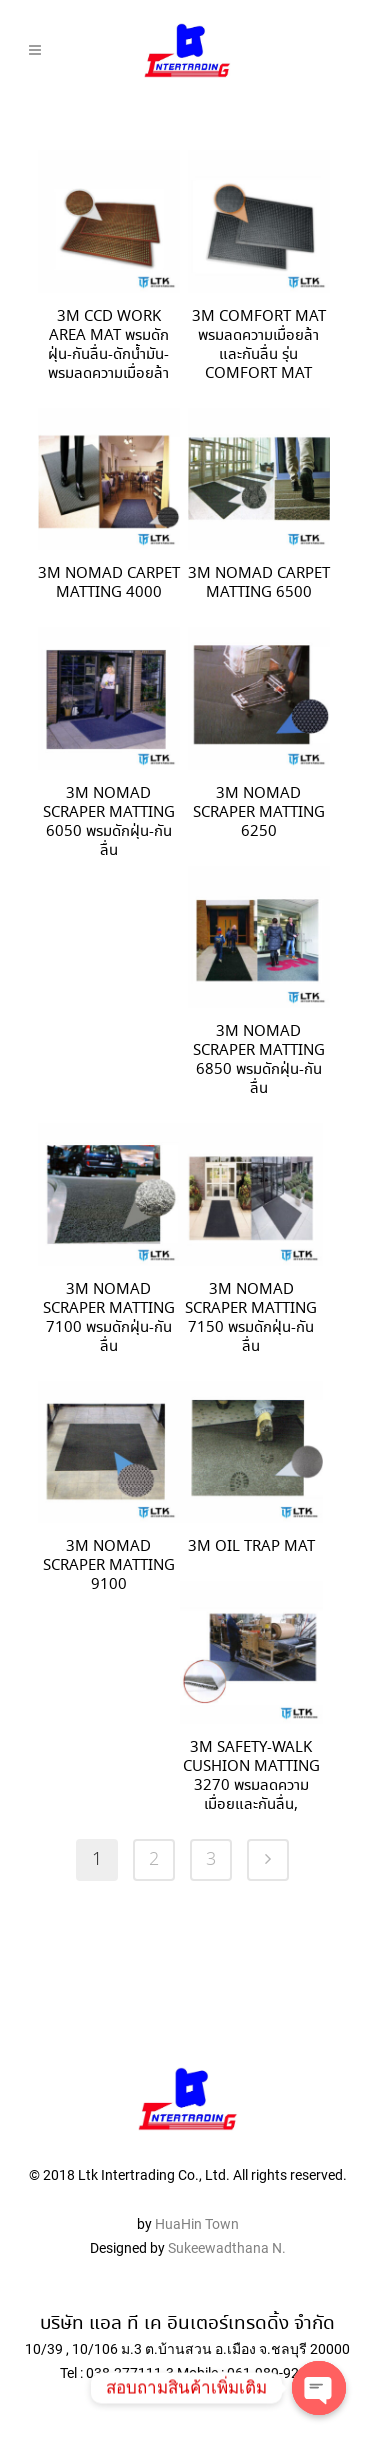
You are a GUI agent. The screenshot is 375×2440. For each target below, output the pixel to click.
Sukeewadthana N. (225, 2211)
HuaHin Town (197, 2187)
